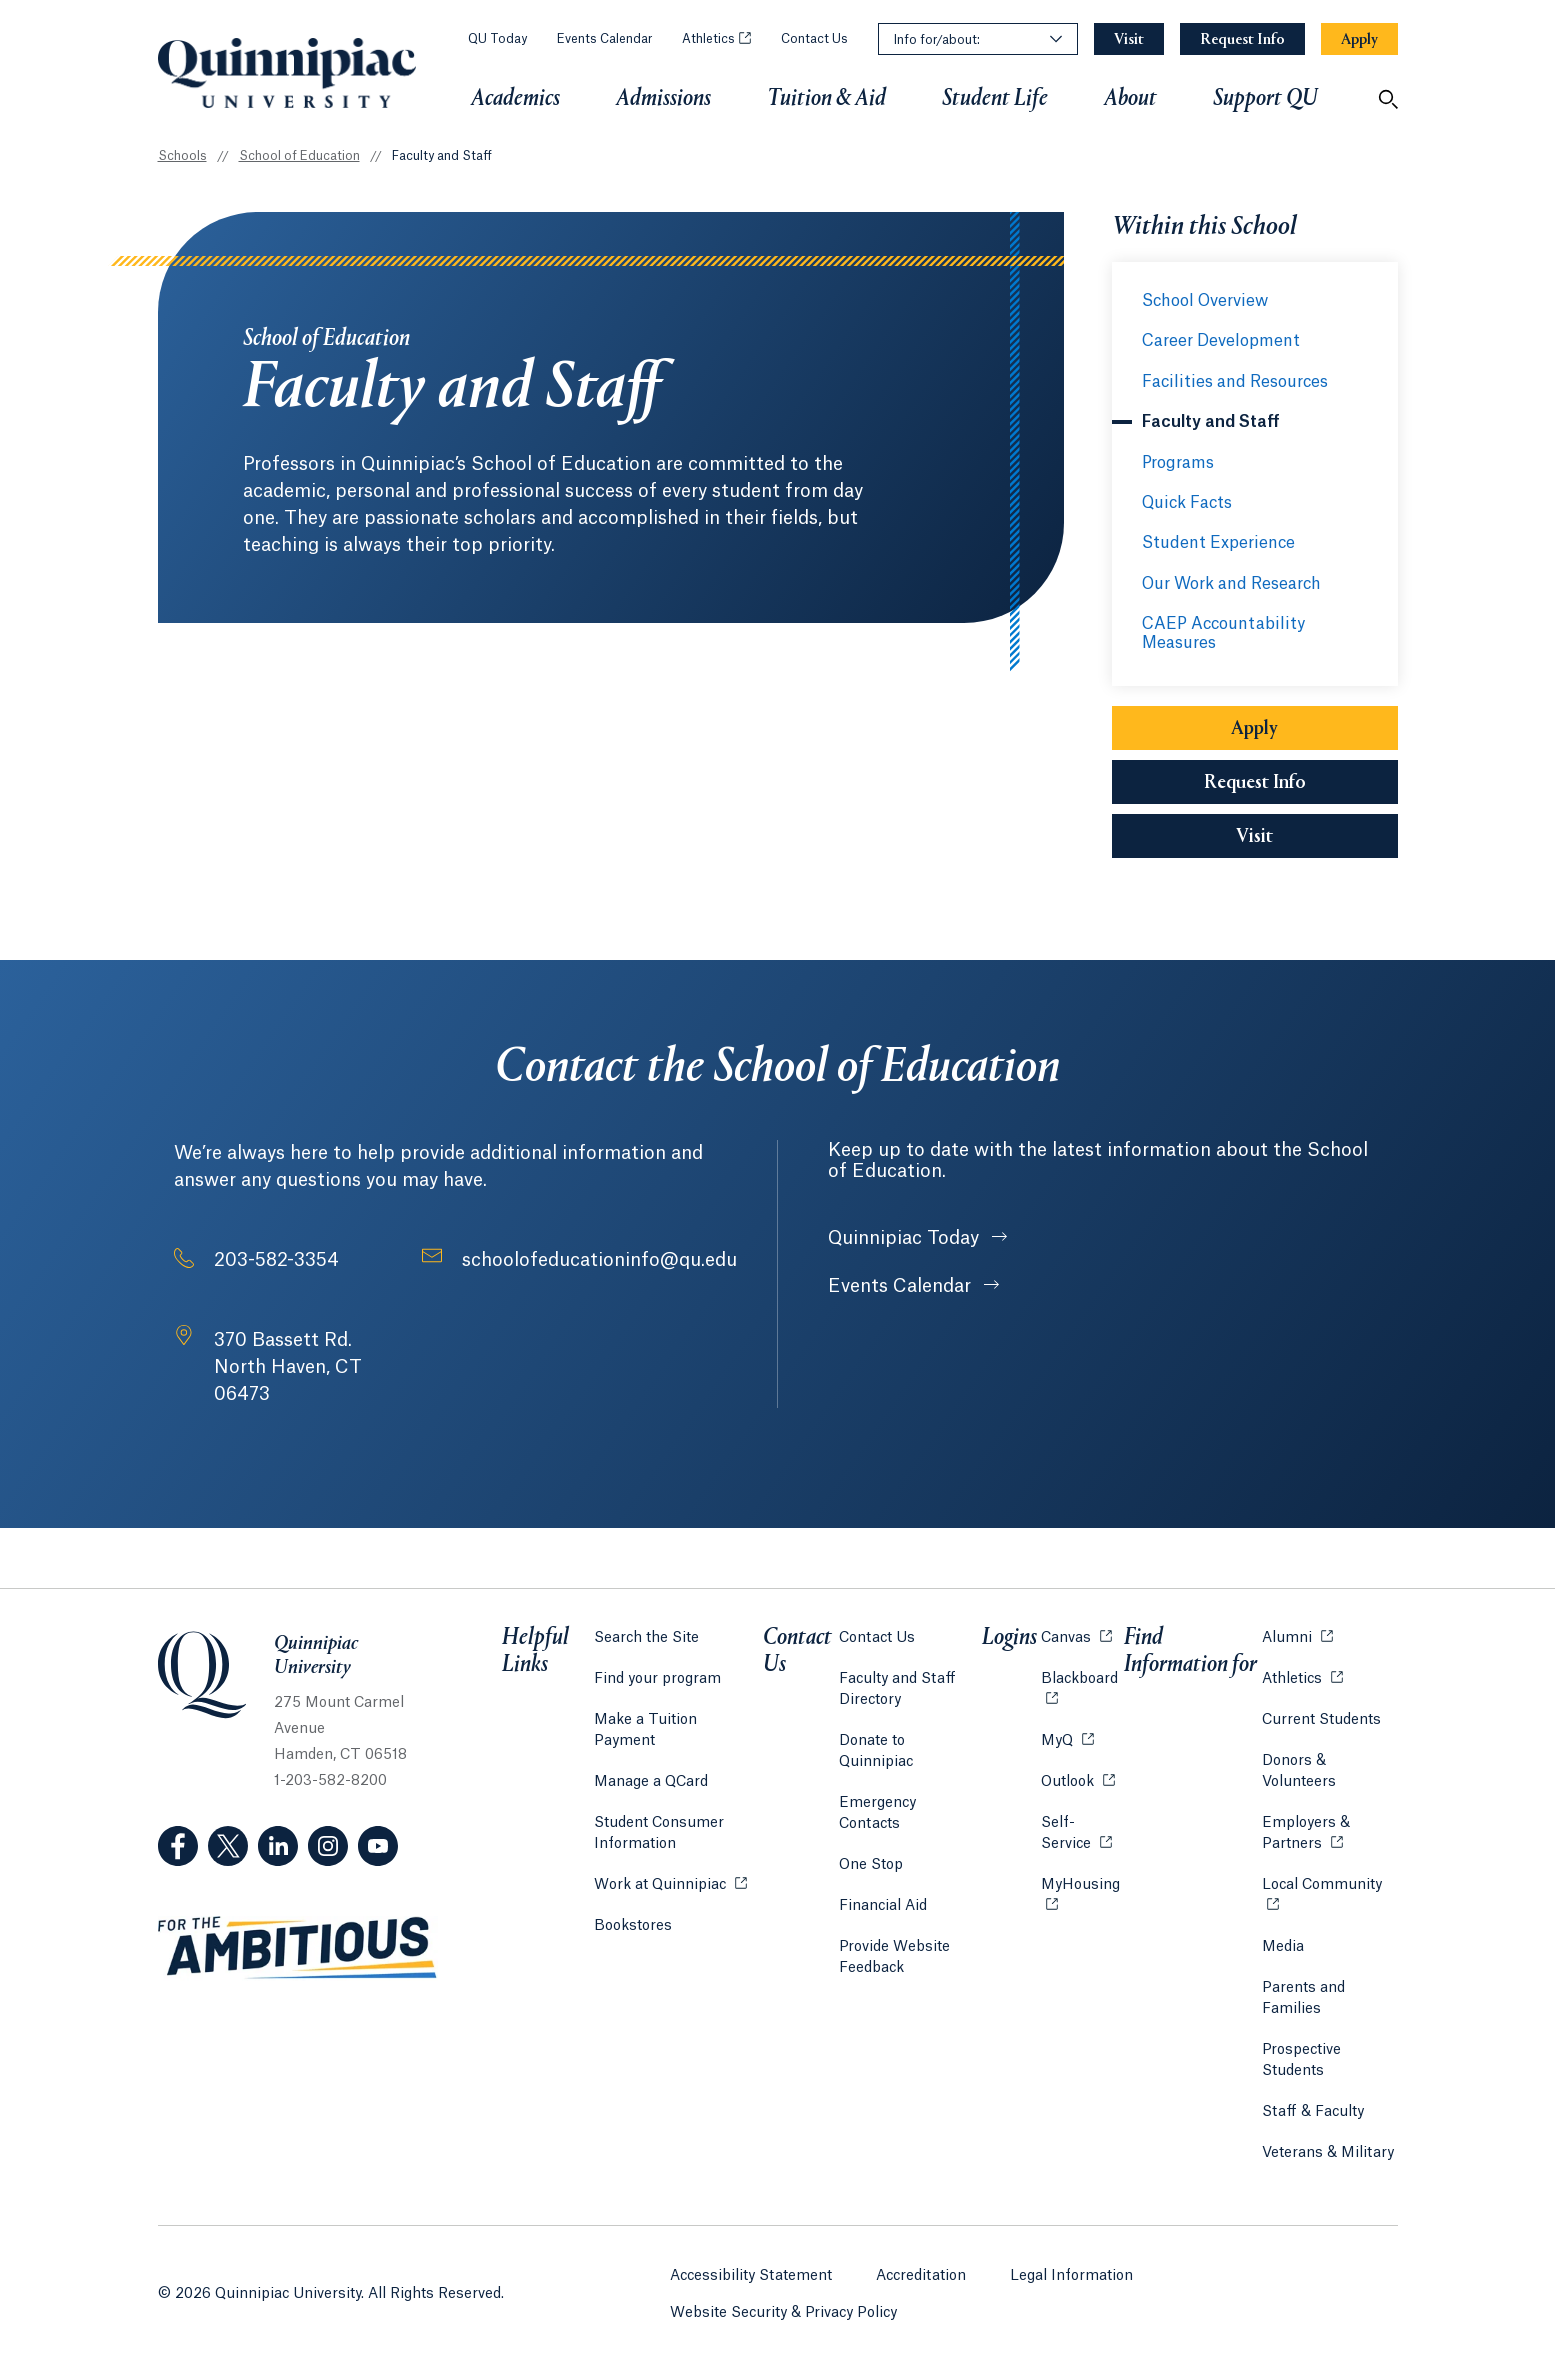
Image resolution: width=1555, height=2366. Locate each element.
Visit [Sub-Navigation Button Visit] (1254, 837)
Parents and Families (1302, 1995)
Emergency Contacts (911, 1779)
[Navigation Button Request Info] (1242, 39)
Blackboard (1080, 1674)
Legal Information (1071, 2270)
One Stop (872, 1820)
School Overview (1205, 301)
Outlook (1076, 1777)
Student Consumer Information (659, 1809)
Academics (515, 99)
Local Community (1329, 1880)
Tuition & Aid (826, 99)
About (1130, 99)
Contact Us (814, 39)
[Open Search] (1388, 99)
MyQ (1065, 1736)
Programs (1178, 463)
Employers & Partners (1329, 1830)
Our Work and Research (1231, 584)
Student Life (995, 99)
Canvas (1074, 1633)
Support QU (1265, 99)
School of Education (299, 156)
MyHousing (1080, 1892)
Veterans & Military (1327, 2150)
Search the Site (646, 1635)
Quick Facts (1187, 503)
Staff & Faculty (1312, 2109)
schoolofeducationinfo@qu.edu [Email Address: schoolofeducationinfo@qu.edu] (599, 1260)
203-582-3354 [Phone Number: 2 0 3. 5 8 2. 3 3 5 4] (276, 1260)
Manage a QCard (651, 1758)
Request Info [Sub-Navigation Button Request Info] (1255, 783)
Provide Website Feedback (895, 1912)
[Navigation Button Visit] (1129, 39)
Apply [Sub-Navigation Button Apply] (1254, 729)
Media (1282, 1944)
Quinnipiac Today (906, 1238)
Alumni (1296, 1633)
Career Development (1221, 341)
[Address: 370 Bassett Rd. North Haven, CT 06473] (318, 1367)
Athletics (716, 39)
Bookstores (633, 1900)
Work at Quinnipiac (670, 1859)
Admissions (663, 99)
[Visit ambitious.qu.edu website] (298, 1948)
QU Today (497, 39)
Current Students (1320, 1717)
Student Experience (1218, 543)
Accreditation (921, 2270)
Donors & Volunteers (1298, 1768)
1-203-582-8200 (330, 1781)
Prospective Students (1300, 2057)
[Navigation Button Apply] (1359, 39)
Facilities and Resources (1235, 382)
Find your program (657, 1676)
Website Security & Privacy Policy (783, 2307)
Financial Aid (884, 1861)
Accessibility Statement (751, 2270)
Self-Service (1080, 1830)
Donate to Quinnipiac (912, 1738)
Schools (182, 156)
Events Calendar (604, 39)
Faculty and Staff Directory (898, 1686)
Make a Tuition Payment (678, 1717)
